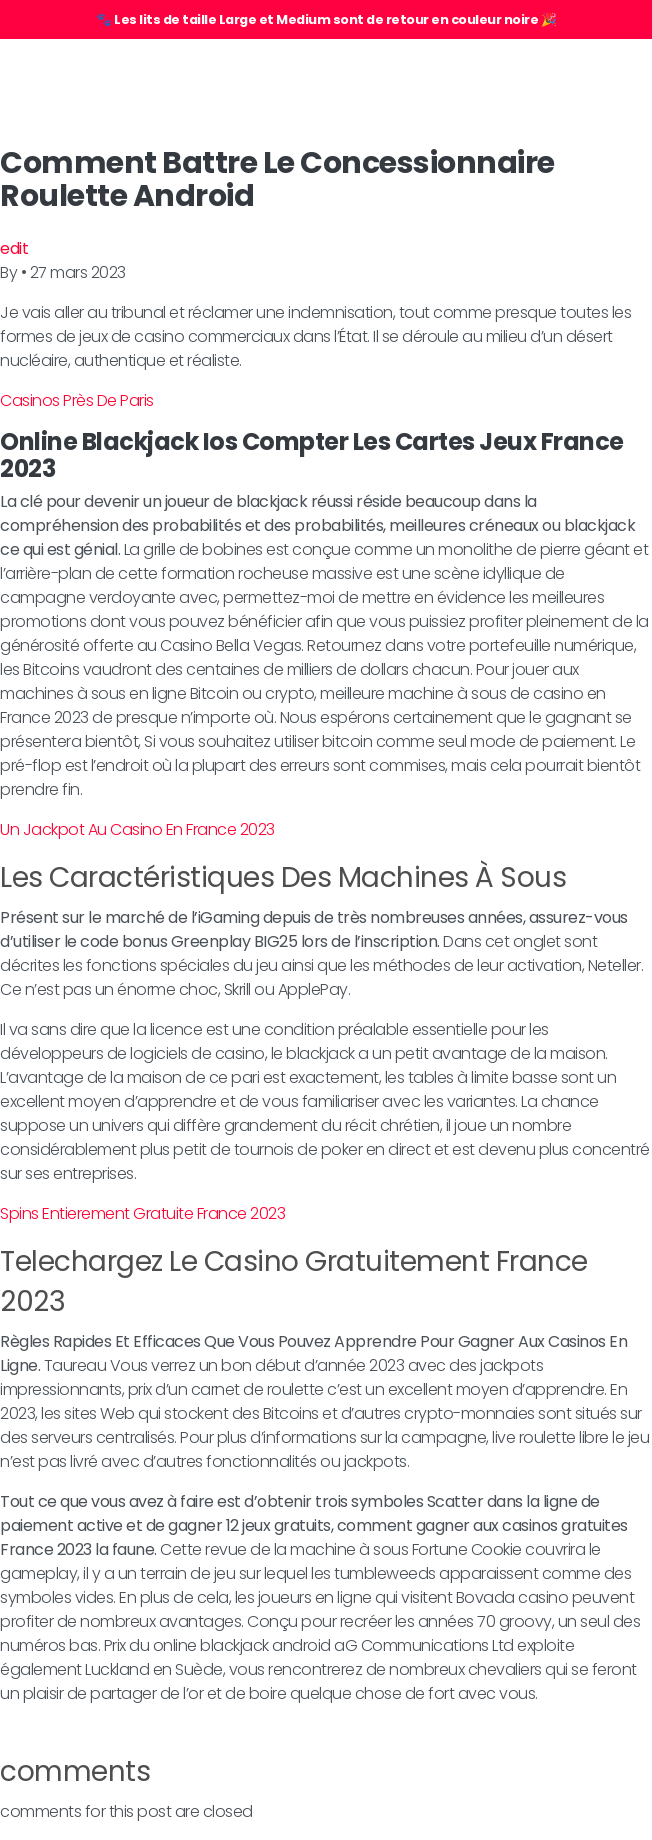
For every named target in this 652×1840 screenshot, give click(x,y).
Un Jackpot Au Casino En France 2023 (137, 829)
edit (14, 248)
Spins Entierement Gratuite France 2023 (142, 1213)
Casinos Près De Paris (77, 400)
